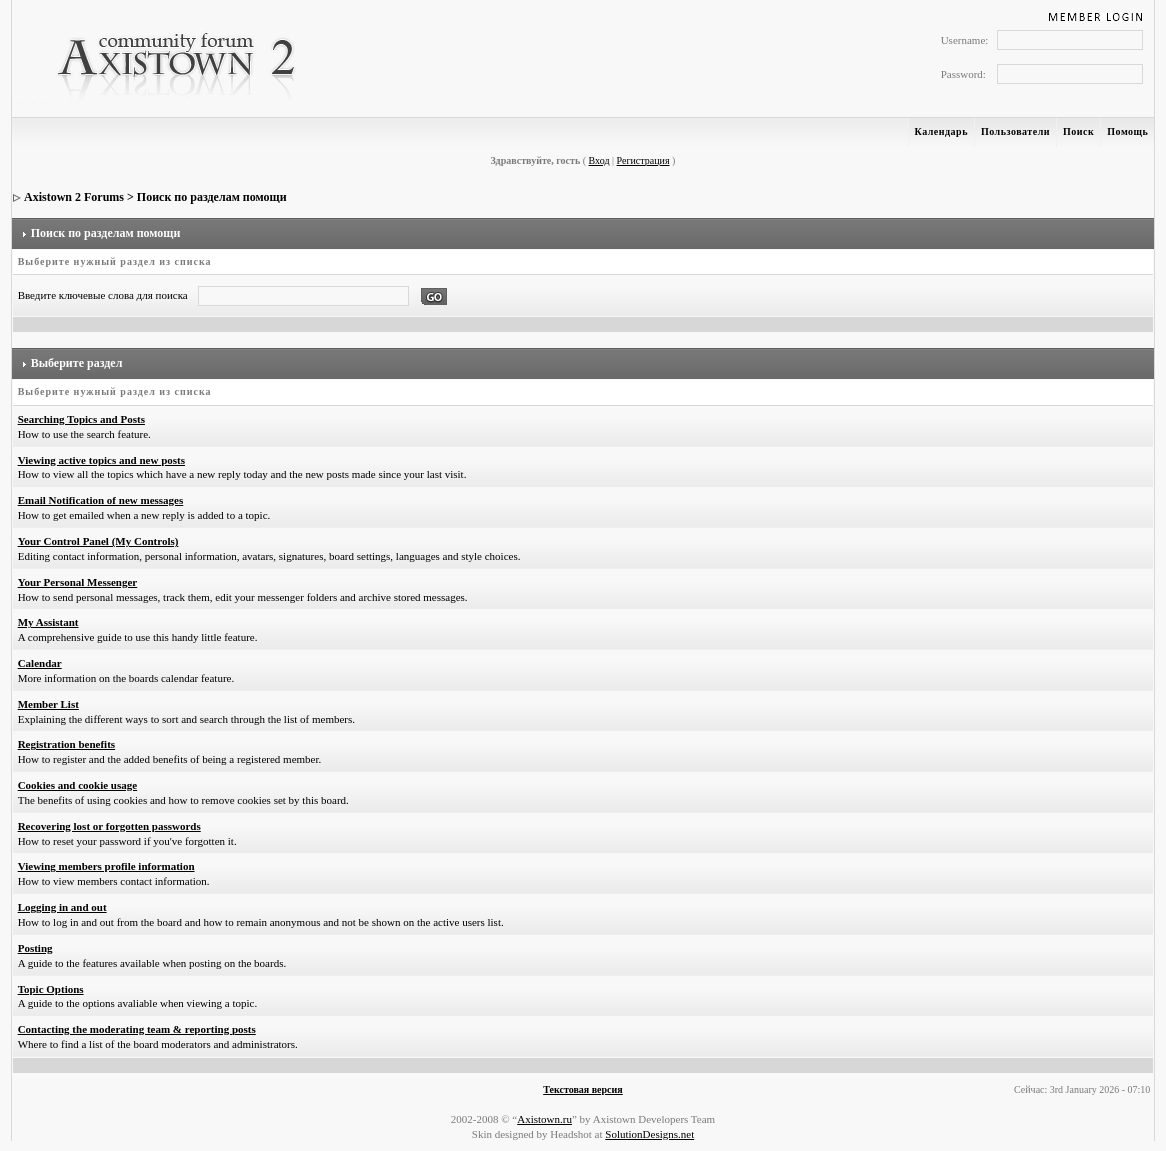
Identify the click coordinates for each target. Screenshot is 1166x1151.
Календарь (941, 131)
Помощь (1127, 131)
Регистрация (643, 160)
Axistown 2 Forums (74, 197)
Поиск (1078, 131)
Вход (599, 160)
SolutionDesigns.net (649, 1134)
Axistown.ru (544, 1119)
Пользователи (1015, 131)
